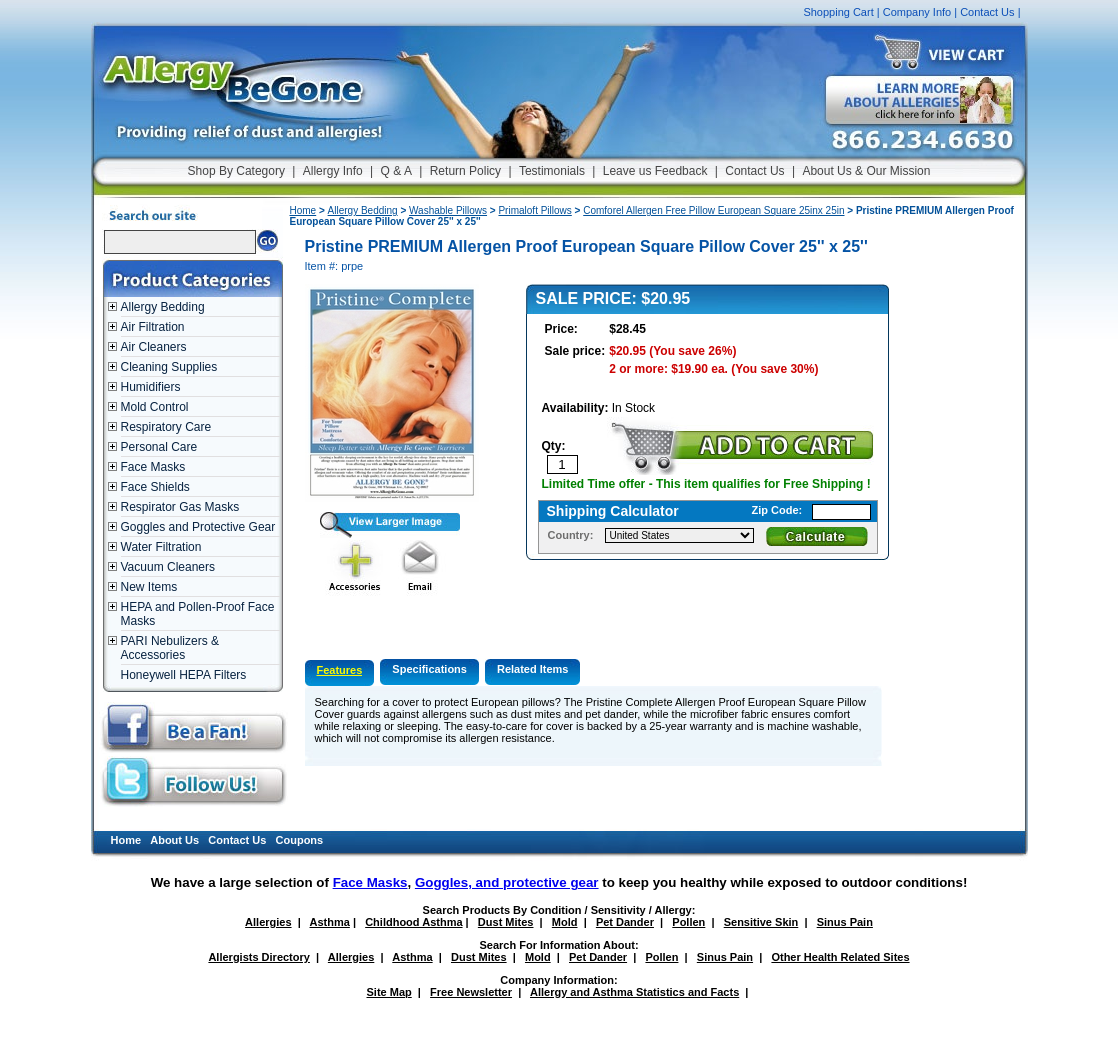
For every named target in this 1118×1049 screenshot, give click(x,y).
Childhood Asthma (413, 922)
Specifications (429, 669)
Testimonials (552, 171)
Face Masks (153, 467)
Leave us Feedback (655, 171)
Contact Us (987, 12)
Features (340, 670)
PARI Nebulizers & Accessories (170, 648)
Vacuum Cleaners (168, 567)
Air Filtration (153, 327)
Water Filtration (161, 547)
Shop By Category (236, 171)
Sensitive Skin (761, 922)
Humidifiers (151, 387)
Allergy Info (333, 171)
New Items (149, 587)
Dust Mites (506, 922)
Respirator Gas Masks (180, 507)
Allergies (268, 922)
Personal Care (159, 447)
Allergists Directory (258, 957)
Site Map (389, 992)
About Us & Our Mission (866, 171)
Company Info (917, 12)
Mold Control (155, 407)
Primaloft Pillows (534, 210)
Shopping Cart (838, 12)
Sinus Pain (845, 922)
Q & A (396, 171)
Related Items (533, 669)
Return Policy (465, 171)
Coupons (300, 840)
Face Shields (155, 487)
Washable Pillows (448, 210)
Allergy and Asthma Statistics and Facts (634, 992)
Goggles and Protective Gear (198, 527)
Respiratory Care (166, 427)
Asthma (330, 922)
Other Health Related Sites (840, 957)
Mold (565, 922)
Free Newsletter (471, 992)
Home (303, 210)
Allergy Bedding (163, 307)
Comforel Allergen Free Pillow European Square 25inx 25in (713, 210)
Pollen (688, 922)
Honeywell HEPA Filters (184, 675)
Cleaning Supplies (169, 367)
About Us (174, 840)
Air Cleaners (154, 347)
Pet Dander (625, 922)
